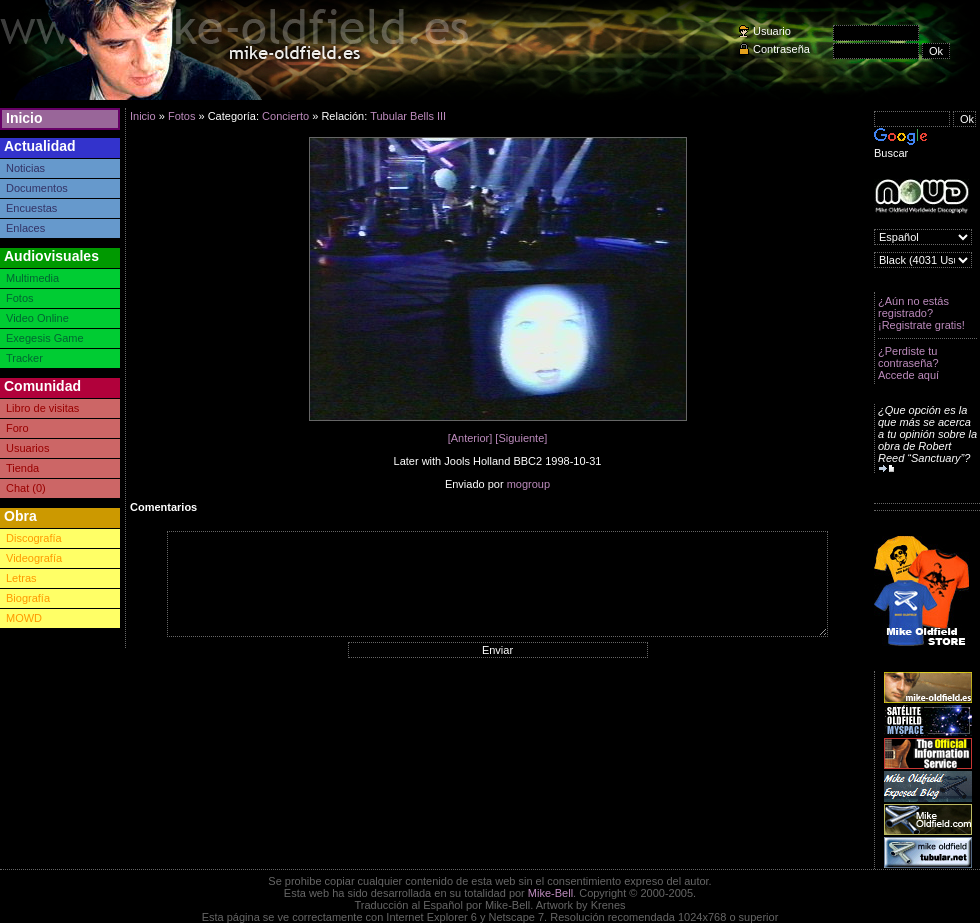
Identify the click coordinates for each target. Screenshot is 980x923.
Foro (17, 428)
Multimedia (32, 278)
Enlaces (25, 228)
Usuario (772, 31)
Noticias (25, 168)
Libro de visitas (42, 408)
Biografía (28, 598)
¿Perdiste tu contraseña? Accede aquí (908, 363)
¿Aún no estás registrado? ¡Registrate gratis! (921, 313)
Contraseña (781, 49)
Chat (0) (26, 488)
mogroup (528, 484)
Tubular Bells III (408, 116)
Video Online (37, 318)
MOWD (24, 618)
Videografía (34, 558)
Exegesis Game (45, 338)
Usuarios (27, 448)
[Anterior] (470, 438)
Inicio (24, 118)
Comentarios (163, 507)
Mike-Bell (550, 893)
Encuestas (31, 208)
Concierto (285, 116)
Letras (21, 578)
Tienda (22, 468)
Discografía (34, 538)
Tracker (24, 358)
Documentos (37, 188)
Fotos (20, 298)
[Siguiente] (521, 438)
